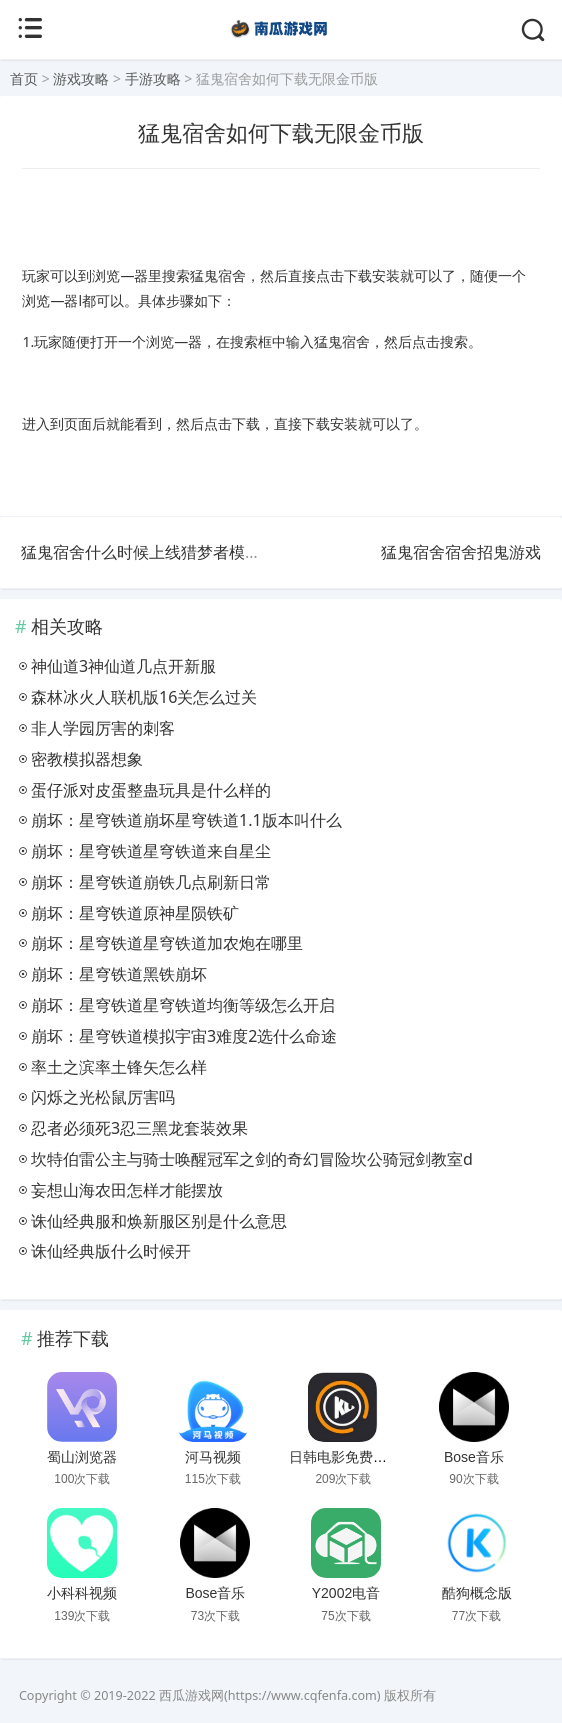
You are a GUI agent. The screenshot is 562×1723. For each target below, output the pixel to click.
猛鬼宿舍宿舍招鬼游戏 (461, 552)
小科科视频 (82, 1593)
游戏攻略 (81, 78)
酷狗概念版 (477, 1593)
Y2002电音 (346, 1593)
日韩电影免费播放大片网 (366, 1457)
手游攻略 (153, 78)
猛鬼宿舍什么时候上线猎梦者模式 (141, 552)
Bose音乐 (474, 1457)
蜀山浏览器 (82, 1457)
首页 (24, 78)
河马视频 (213, 1457)
